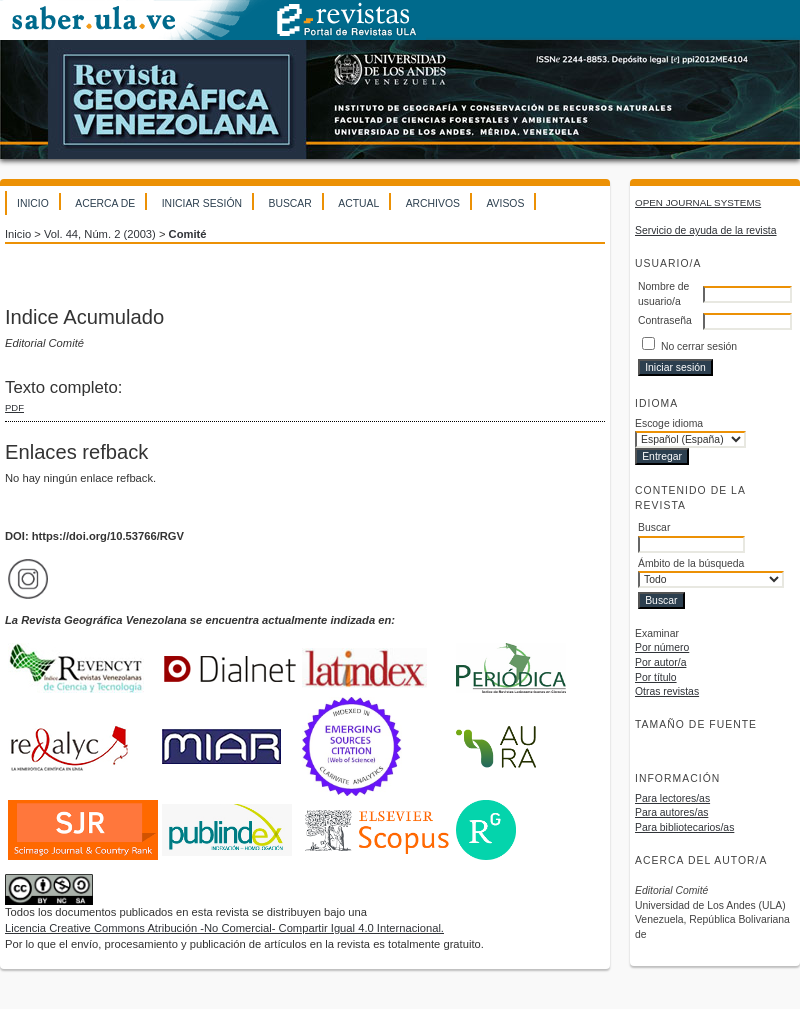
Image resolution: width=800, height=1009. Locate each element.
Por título (656, 677)
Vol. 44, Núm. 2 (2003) (100, 234)
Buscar (289, 203)
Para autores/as (671, 812)
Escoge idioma (669, 423)
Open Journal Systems (698, 202)
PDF (14, 407)
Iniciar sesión (202, 203)
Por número (662, 647)
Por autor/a (660, 662)
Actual (358, 203)
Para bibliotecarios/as (684, 827)
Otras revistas (667, 691)
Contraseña (665, 320)
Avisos (505, 203)
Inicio (33, 203)
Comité (188, 234)
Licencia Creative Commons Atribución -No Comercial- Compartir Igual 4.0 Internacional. (224, 928)
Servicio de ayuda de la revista (706, 230)
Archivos (433, 203)
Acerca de (105, 203)
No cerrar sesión (699, 346)
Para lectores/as (672, 798)
